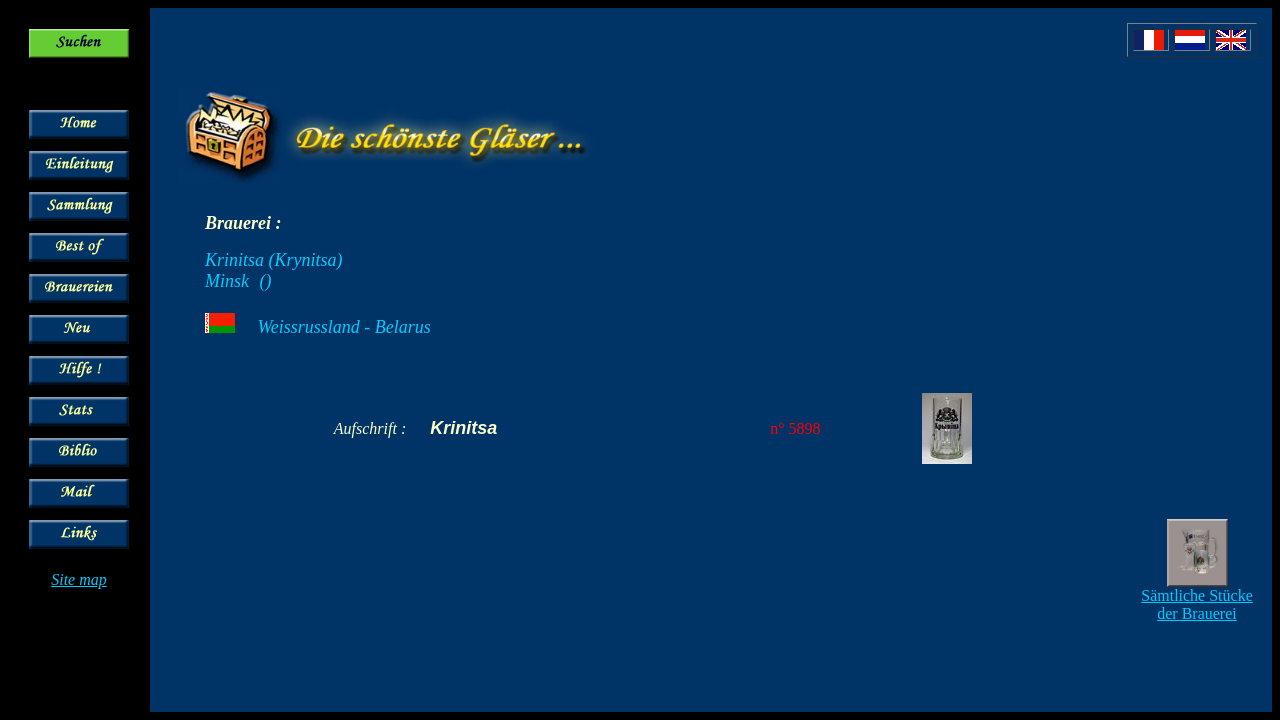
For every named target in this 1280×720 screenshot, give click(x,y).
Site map (79, 579)
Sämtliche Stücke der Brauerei (1197, 604)
